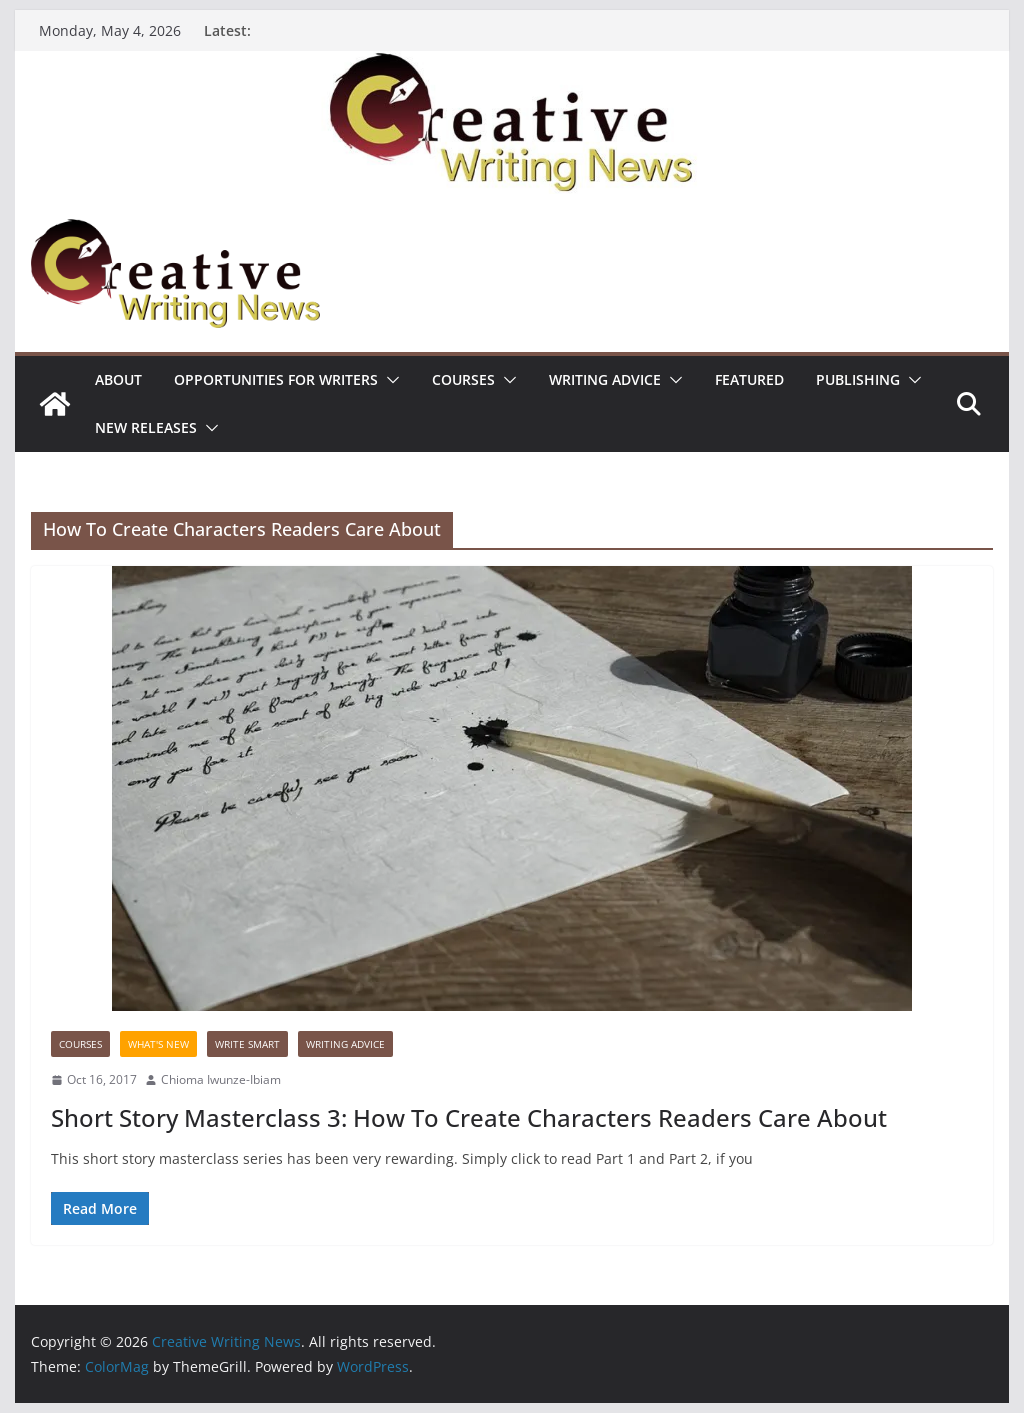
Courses (463, 379)
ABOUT (118, 379)
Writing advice (605, 379)
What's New (158, 1044)
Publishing (858, 379)
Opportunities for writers (276, 379)
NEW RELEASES (146, 427)
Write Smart (247, 1044)
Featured (749, 379)
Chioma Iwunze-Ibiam (221, 1079)
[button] (389, 380)
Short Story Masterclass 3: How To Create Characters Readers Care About (469, 1117)
